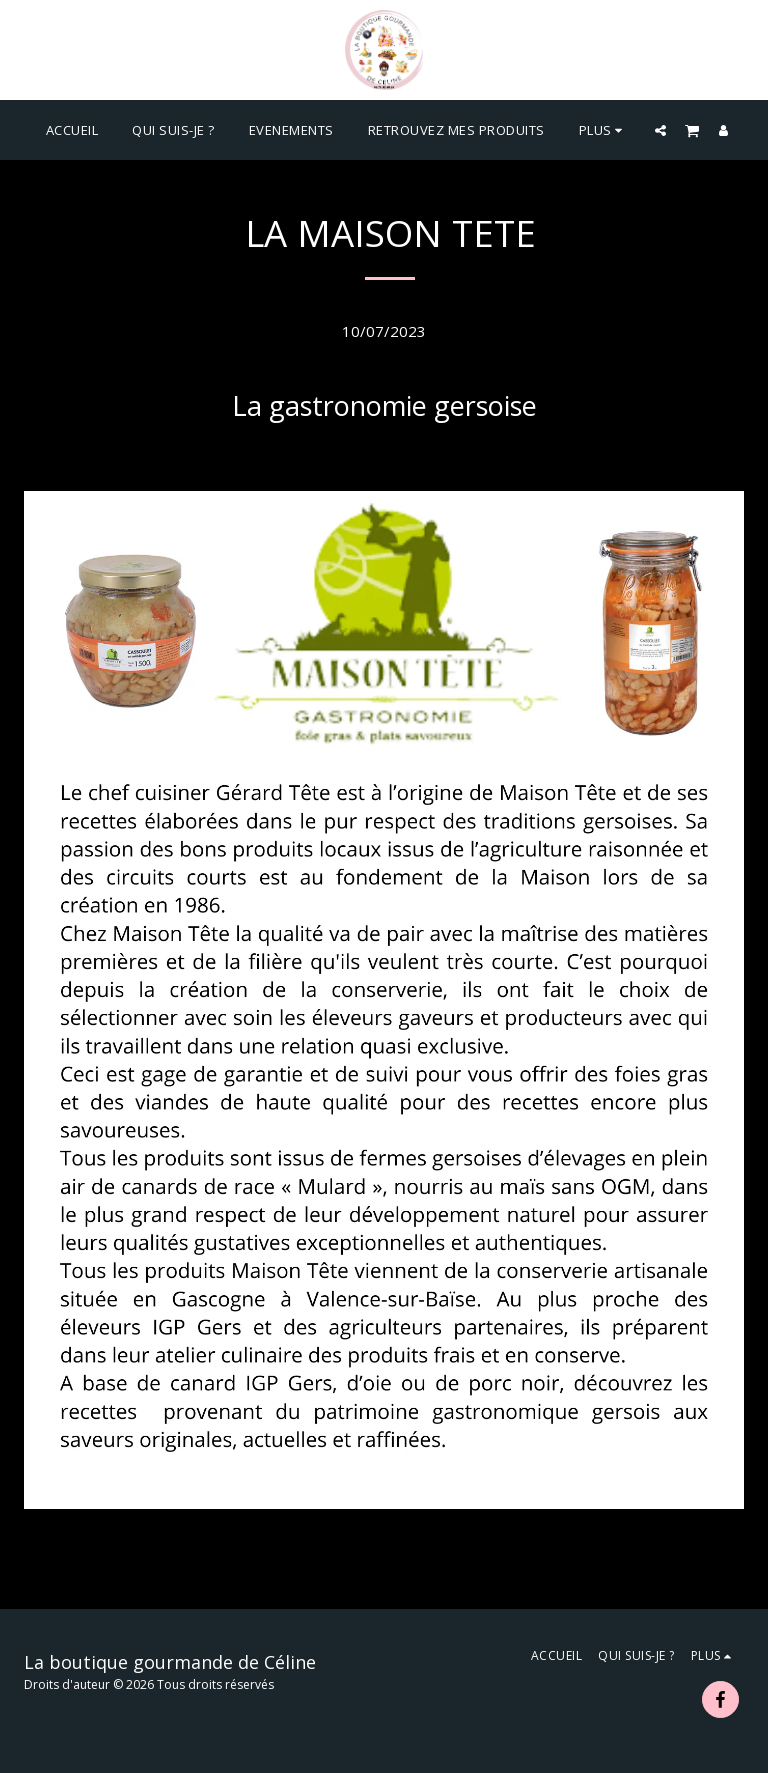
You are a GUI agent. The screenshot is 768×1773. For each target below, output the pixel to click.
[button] (660, 130)
